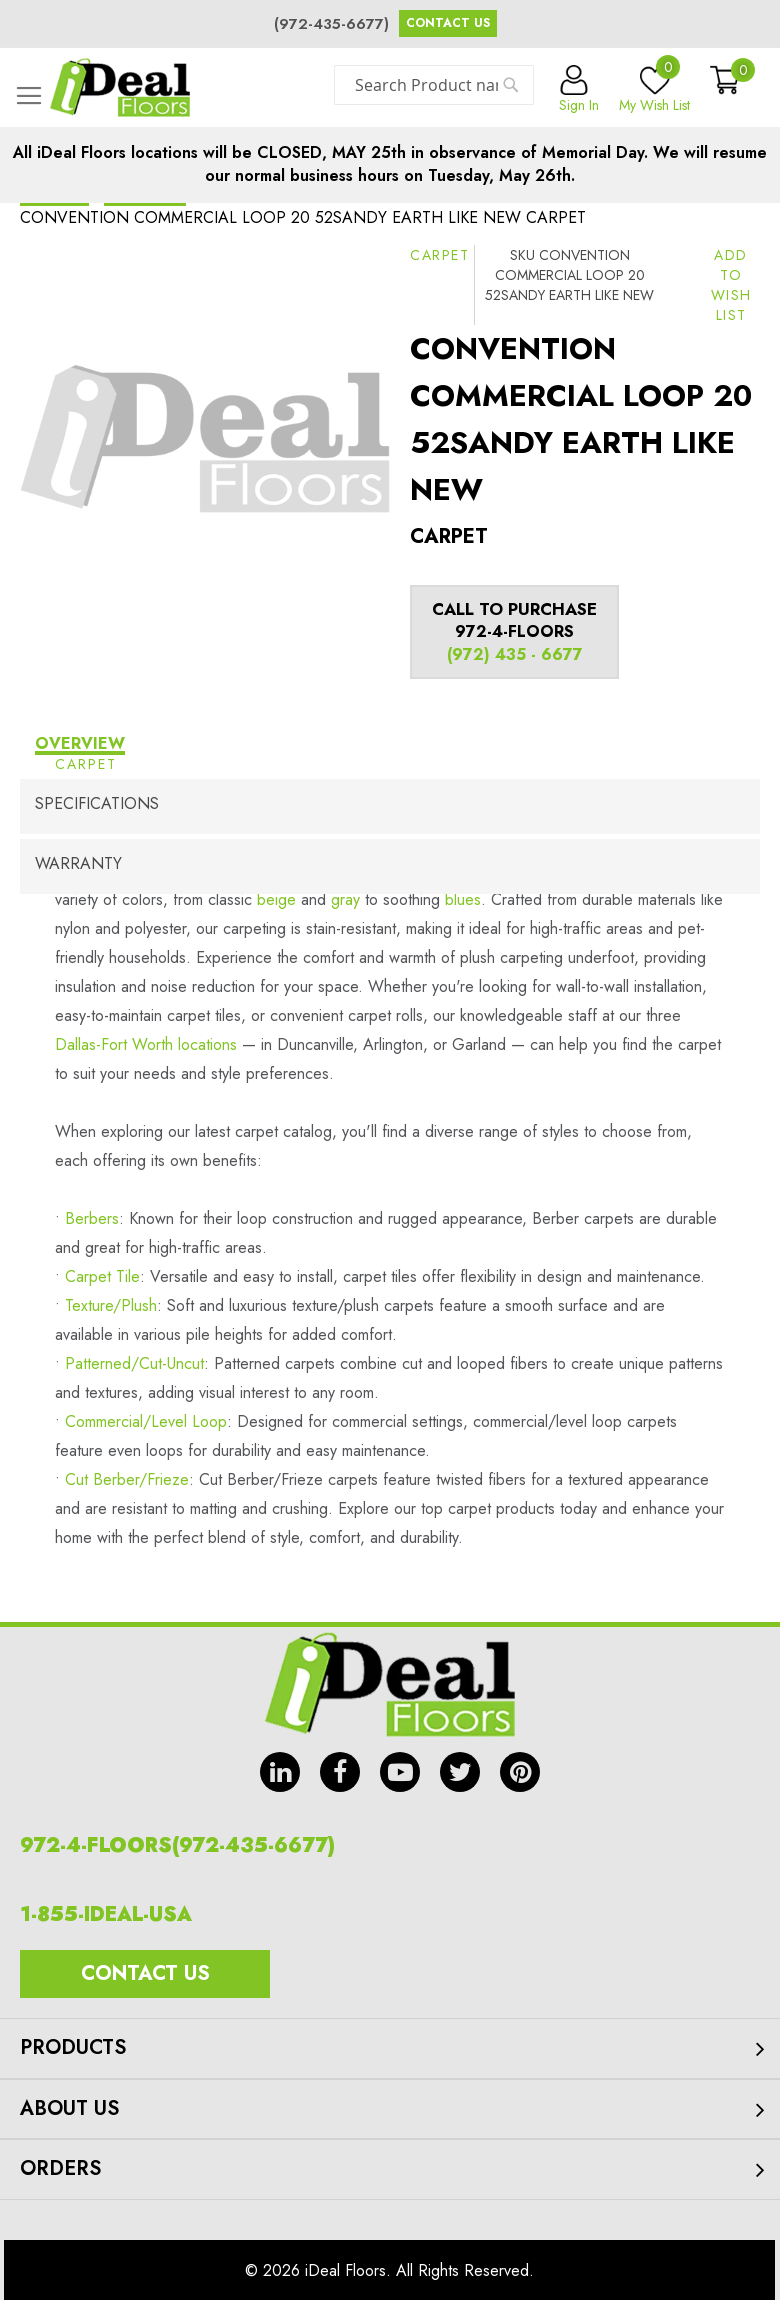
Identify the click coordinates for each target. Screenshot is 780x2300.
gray (345, 899)
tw (460, 1772)
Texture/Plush (111, 1305)
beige (276, 899)
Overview (80, 743)
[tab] (390, 746)
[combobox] (434, 85)
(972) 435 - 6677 (515, 654)
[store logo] (120, 87)
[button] (731, 285)
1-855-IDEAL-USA (106, 1914)
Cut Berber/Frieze (127, 1479)
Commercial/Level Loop (146, 1421)
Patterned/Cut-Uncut (134, 1363)
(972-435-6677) (331, 24)
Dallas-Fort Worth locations (146, 1044)
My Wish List (654, 90)
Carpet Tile (102, 1276)
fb (340, 1772)
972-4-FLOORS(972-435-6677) (177, 1845)
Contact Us (448, 23)
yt (400, 1772)
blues (463, 899)
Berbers (92, 1218)
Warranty (78, 863)
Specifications (97, 803)
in (280, 1772)
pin (520, 1772)
